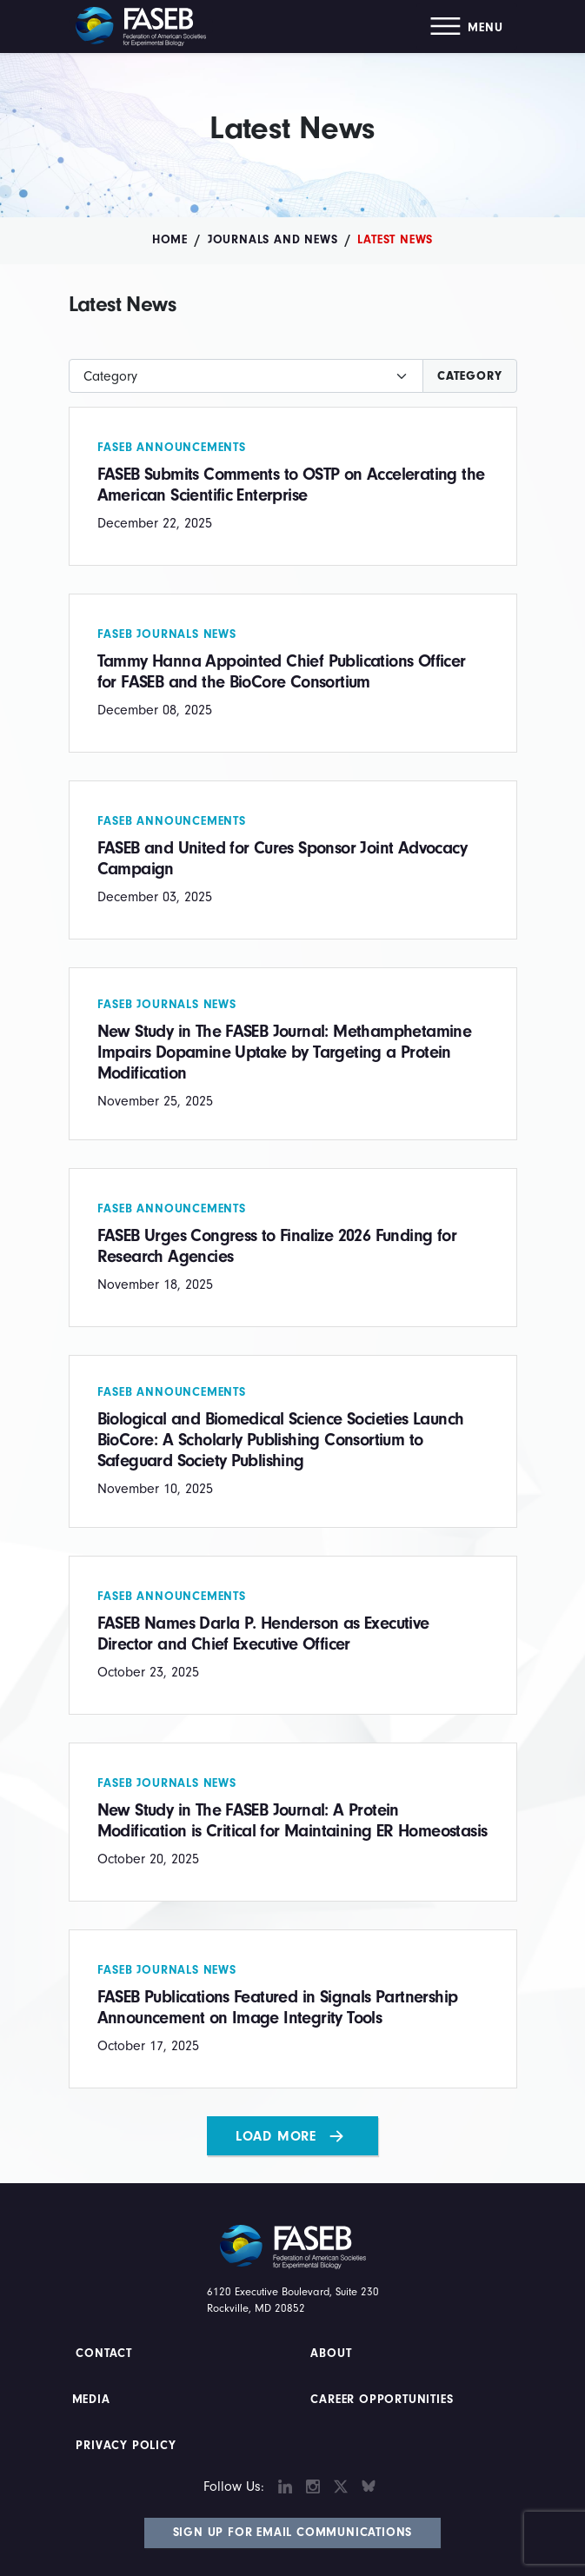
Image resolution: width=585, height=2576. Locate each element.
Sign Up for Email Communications (293, 2532)
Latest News (395, 240)
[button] (466, 26)
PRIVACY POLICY (126, 2446)
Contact (106, 2353)
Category (469, 375)
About (331, 2353)
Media (91, 2400)
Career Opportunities (380, 2400)
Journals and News (273, 240)
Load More (276, 2136)
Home (170, 240)
